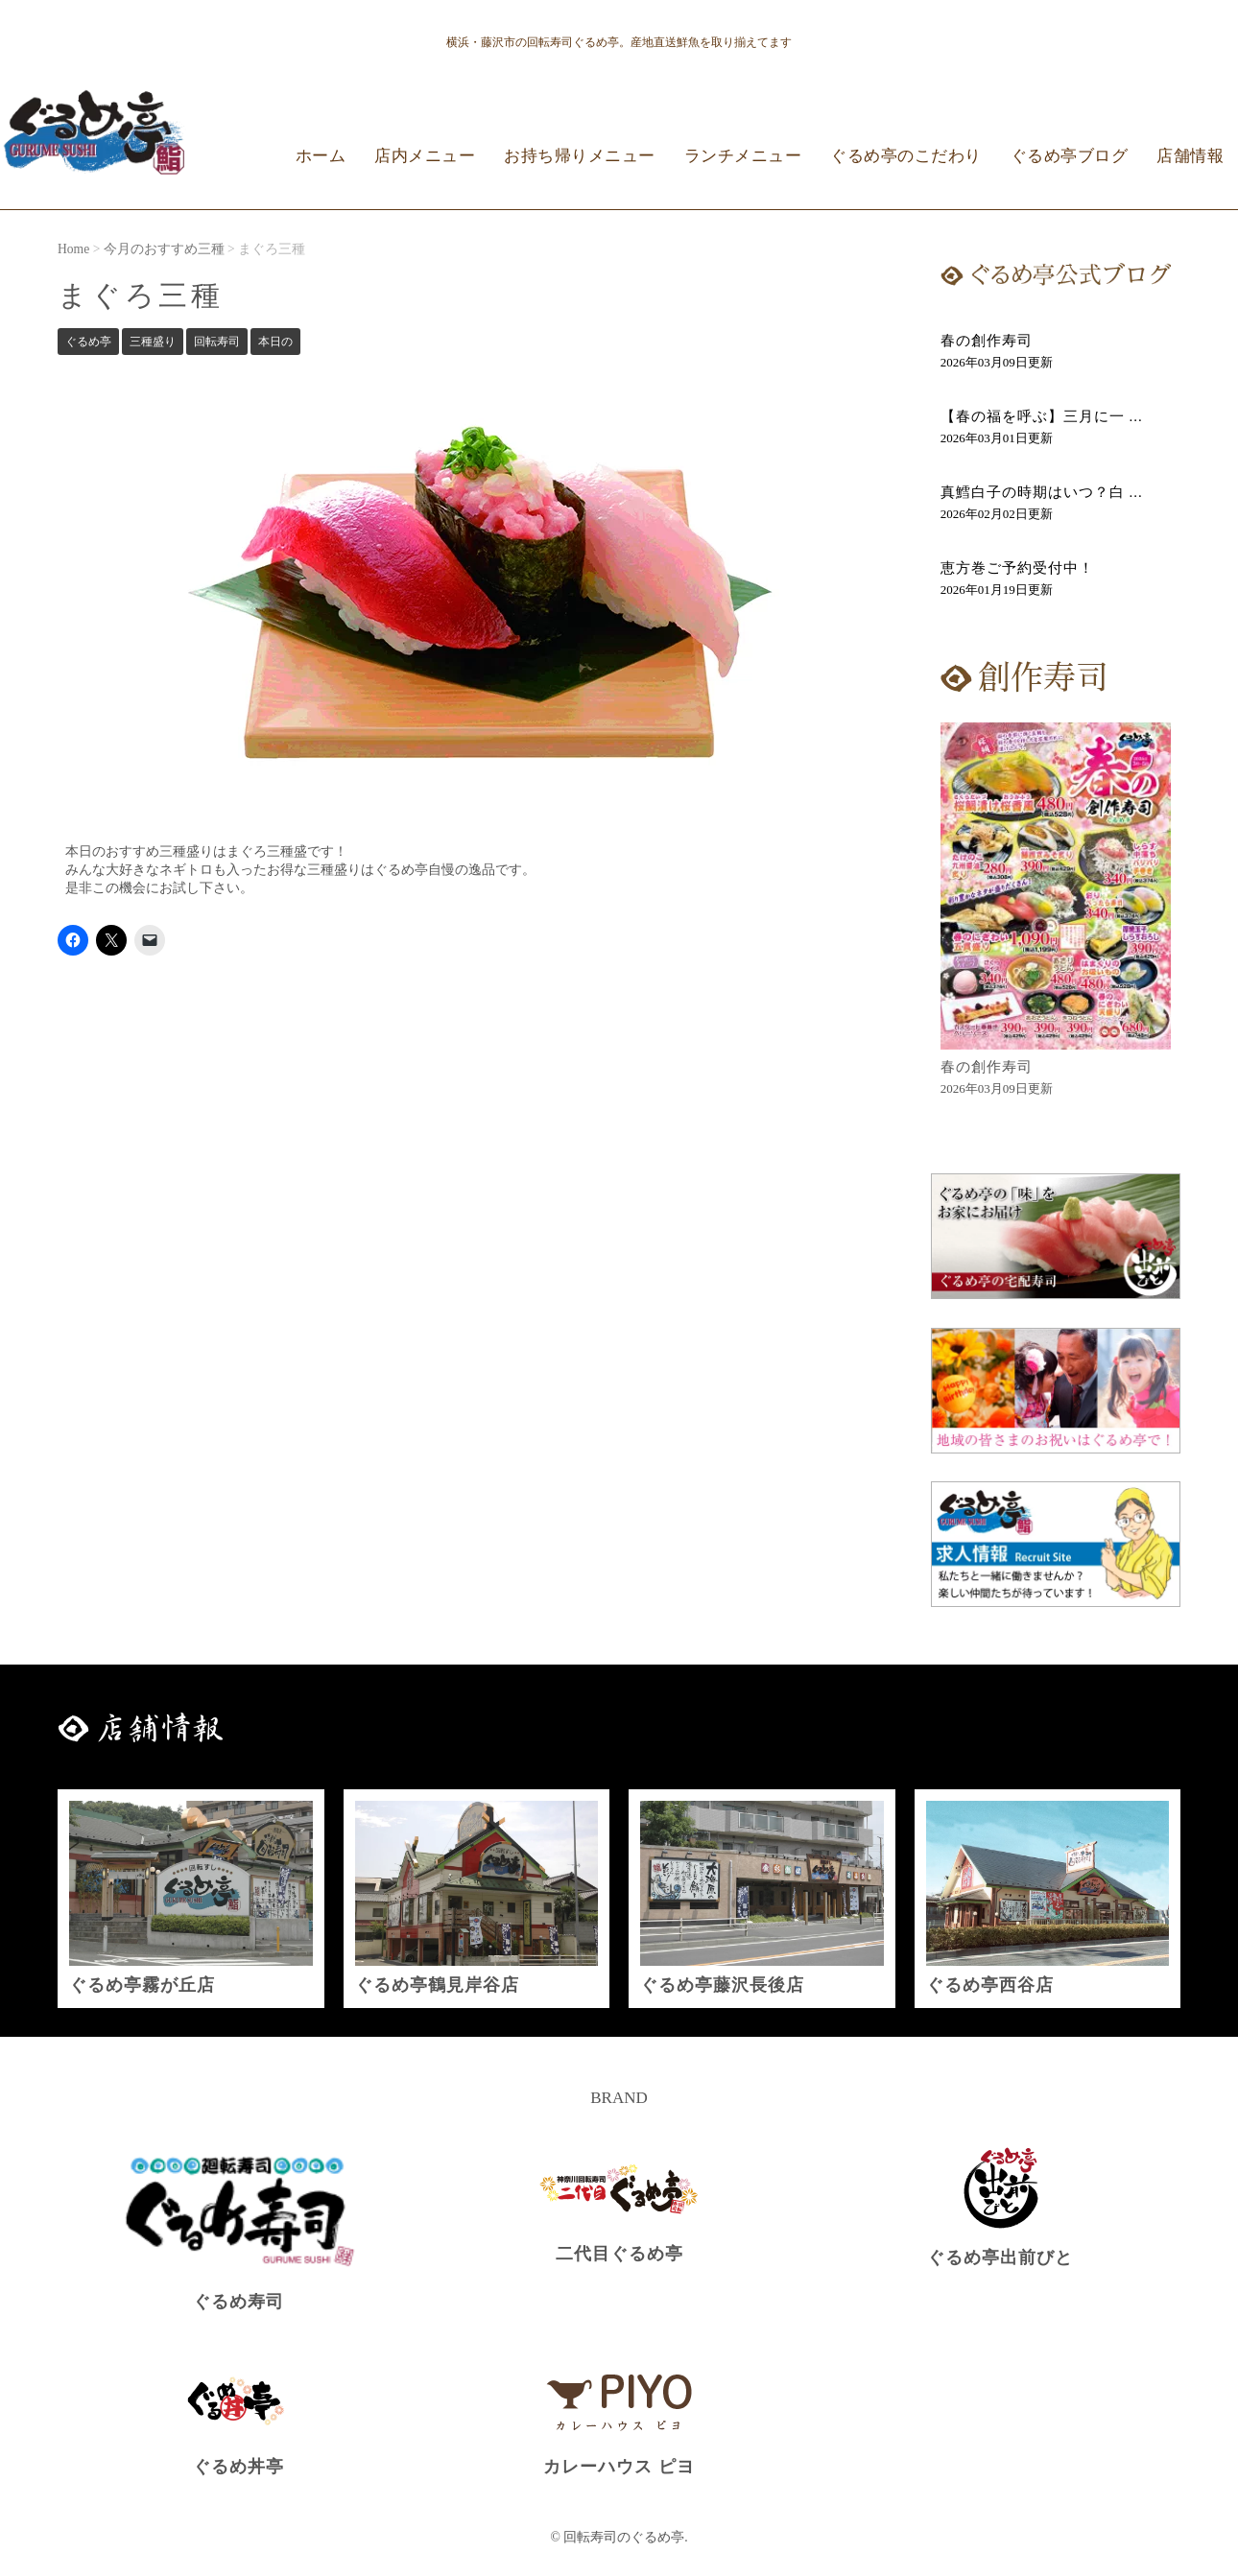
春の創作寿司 (986, 340)
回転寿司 (217, 341)
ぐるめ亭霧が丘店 (142, 1985)
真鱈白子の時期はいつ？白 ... (1041, 492)
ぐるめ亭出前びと (1000, 2257)
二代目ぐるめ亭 (619, 2253)
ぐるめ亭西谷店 (990, 1985)
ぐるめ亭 (88, 341)
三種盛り (153, 341)
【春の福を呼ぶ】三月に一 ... (1041, 416)
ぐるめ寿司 (238, 2301)
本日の (275, 341)
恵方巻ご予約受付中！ (1017, 568)
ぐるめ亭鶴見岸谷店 (437, 1985)
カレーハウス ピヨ (618, 2466)
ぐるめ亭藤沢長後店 (722, 1985)
